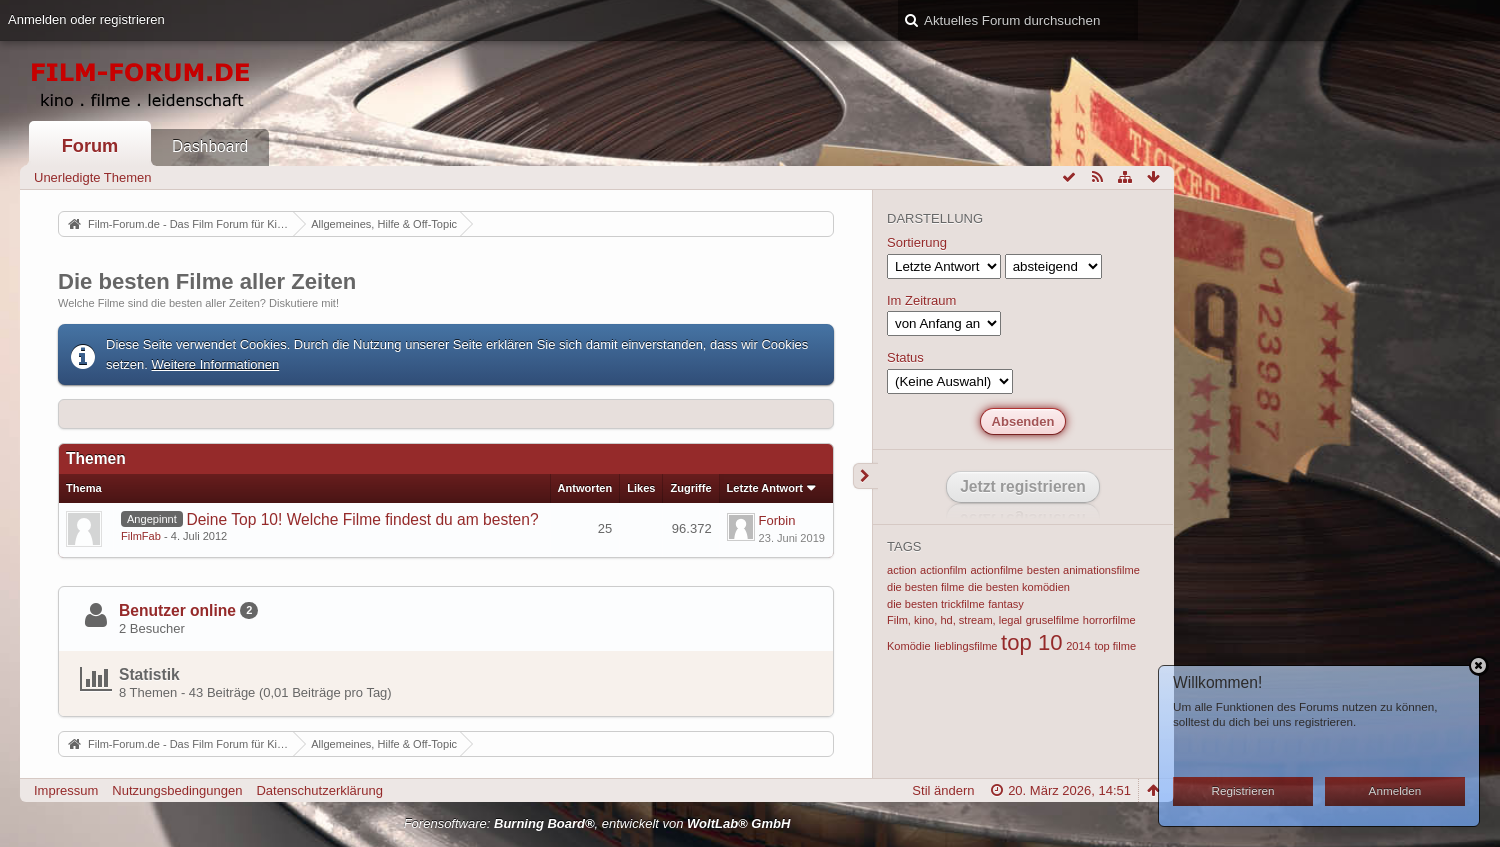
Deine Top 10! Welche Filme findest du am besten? (362, 519)
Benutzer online (177, 610)
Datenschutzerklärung (319, 790)
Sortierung (917, 242)
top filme (1115, 646)
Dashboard (210, 146)
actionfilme (996, 570)
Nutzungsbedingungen (177, 790)
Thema (84, 488)
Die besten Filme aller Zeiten (207, 281)
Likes (641, 488)
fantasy (1006, 604)
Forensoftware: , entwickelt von (597, 823)
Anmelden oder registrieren (86, 19)
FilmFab (141, 536)
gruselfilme (1052, 620)
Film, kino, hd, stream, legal (954, 620)
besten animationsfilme (1083, 570)
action (901, 570)
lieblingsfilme (965, 646)
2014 (1078, 646)
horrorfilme (1109, 620)
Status (905, 357)
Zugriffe (690, 488)
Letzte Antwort (765, 488)
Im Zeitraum (921, 300)
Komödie (909, 646)
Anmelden (1395, 790)
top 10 (1031, 642)
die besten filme (925, 587)
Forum (90, 146)
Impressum (66, 790)
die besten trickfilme (936, 604)
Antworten (585, 488)
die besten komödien (1019, 587)
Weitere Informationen (216, 364)
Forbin (777, 520)
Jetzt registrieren (1023, 486)
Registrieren (1243, 790)
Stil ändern (943, 790)
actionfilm (943, 570)
